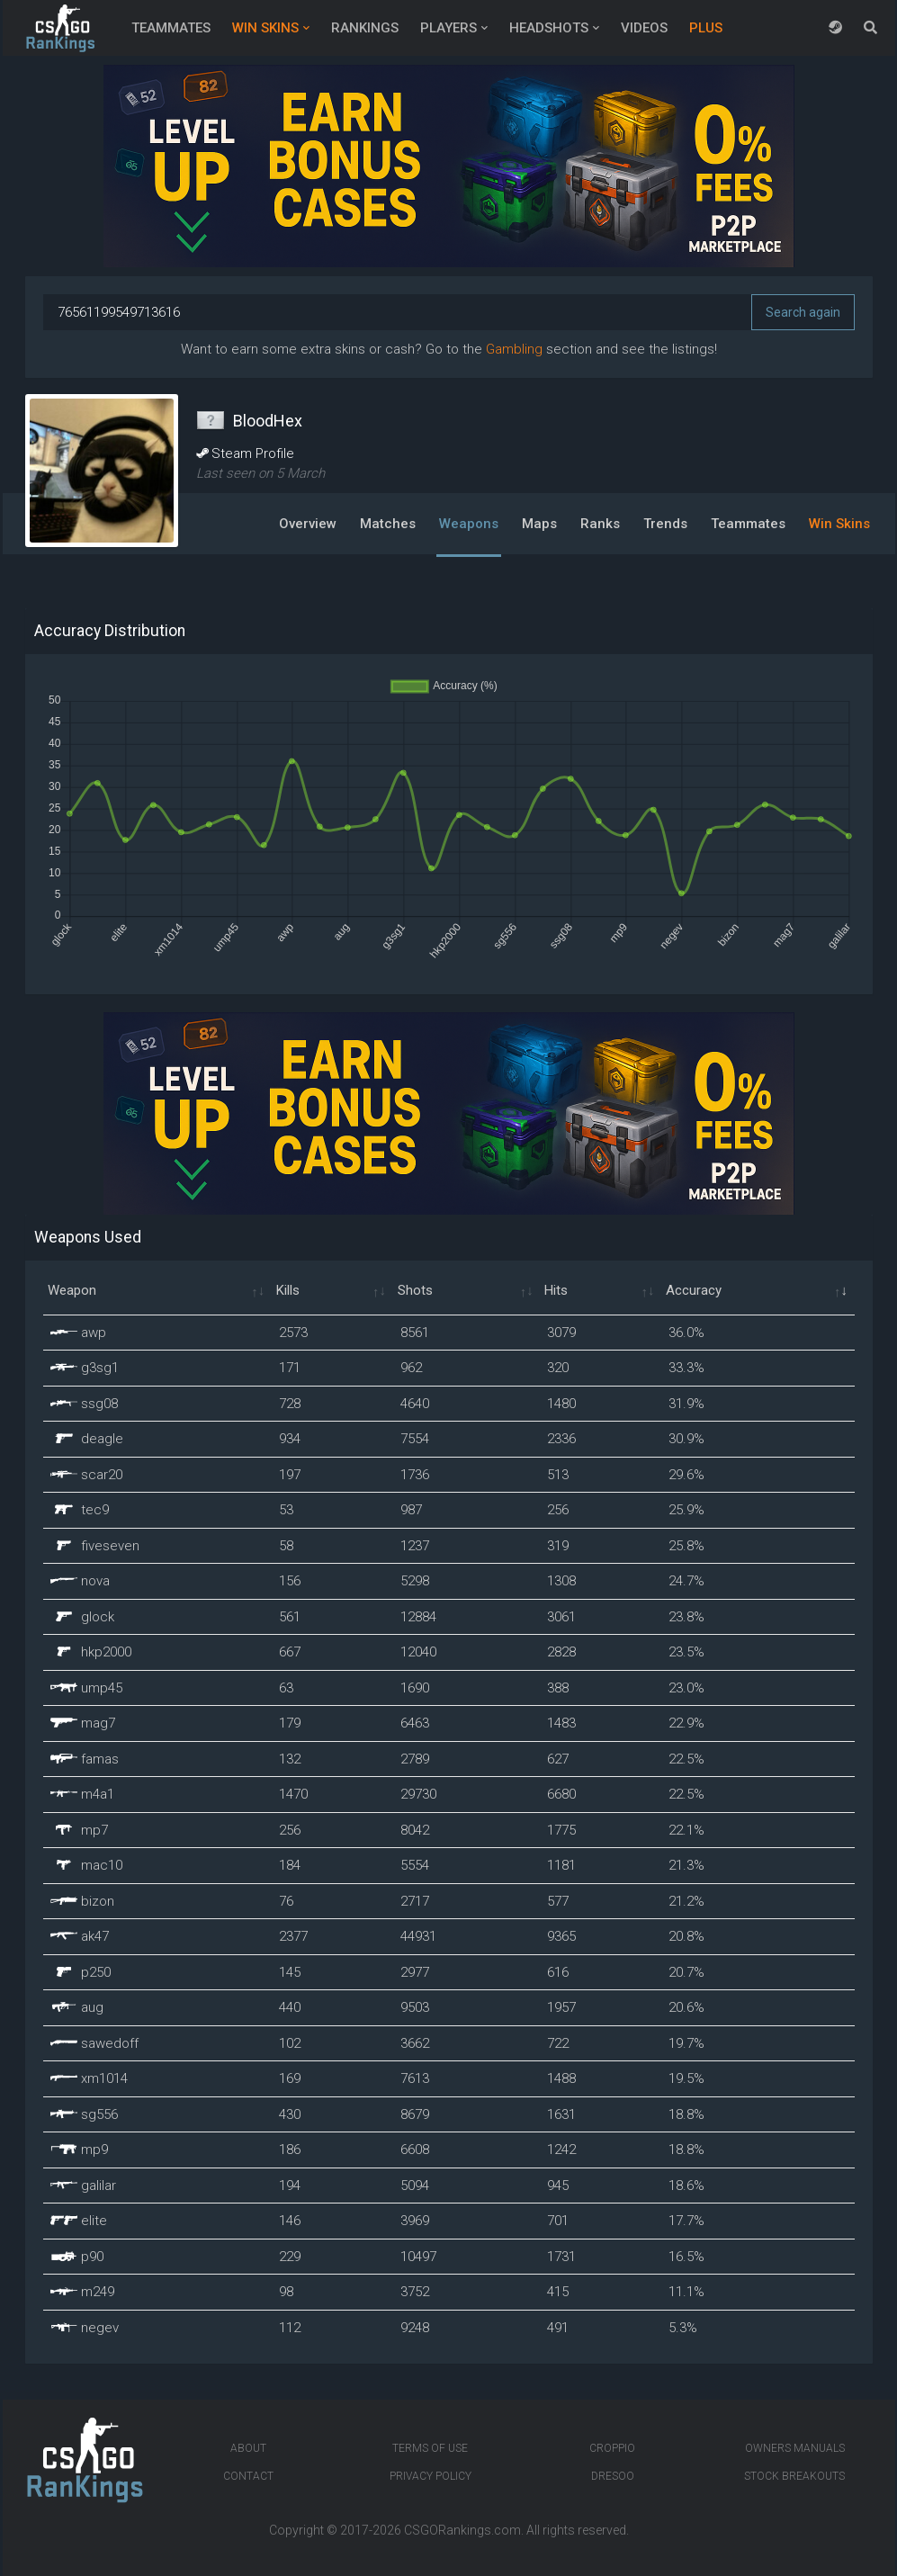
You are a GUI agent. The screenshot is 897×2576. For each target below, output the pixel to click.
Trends (665, 524)
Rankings (365, 28)
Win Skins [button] (265, 28)
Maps (539, 524)
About (248, 2448)
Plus (705, 28)
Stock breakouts (794, 2476)
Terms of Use (430, 2448)
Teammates (171, 28)
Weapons (468, 524)
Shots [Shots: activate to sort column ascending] (415, 1290)
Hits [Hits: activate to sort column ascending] (556, 1290)
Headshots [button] (548, 28)
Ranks (600, 524)
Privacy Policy (430, 2476)
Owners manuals (795, 2448)
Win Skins (839, 524)
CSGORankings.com (462, 2530)
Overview (307, 524)
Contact (248, 2476)
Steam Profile (245, 453)
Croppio (612, 2448)
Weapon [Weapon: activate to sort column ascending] (72, 1290)
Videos (644, 28)
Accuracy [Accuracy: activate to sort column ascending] (694, 1290)
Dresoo (612, 2476)
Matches (388, 524)
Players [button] (448, 28)
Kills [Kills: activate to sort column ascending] (288, 1290)
